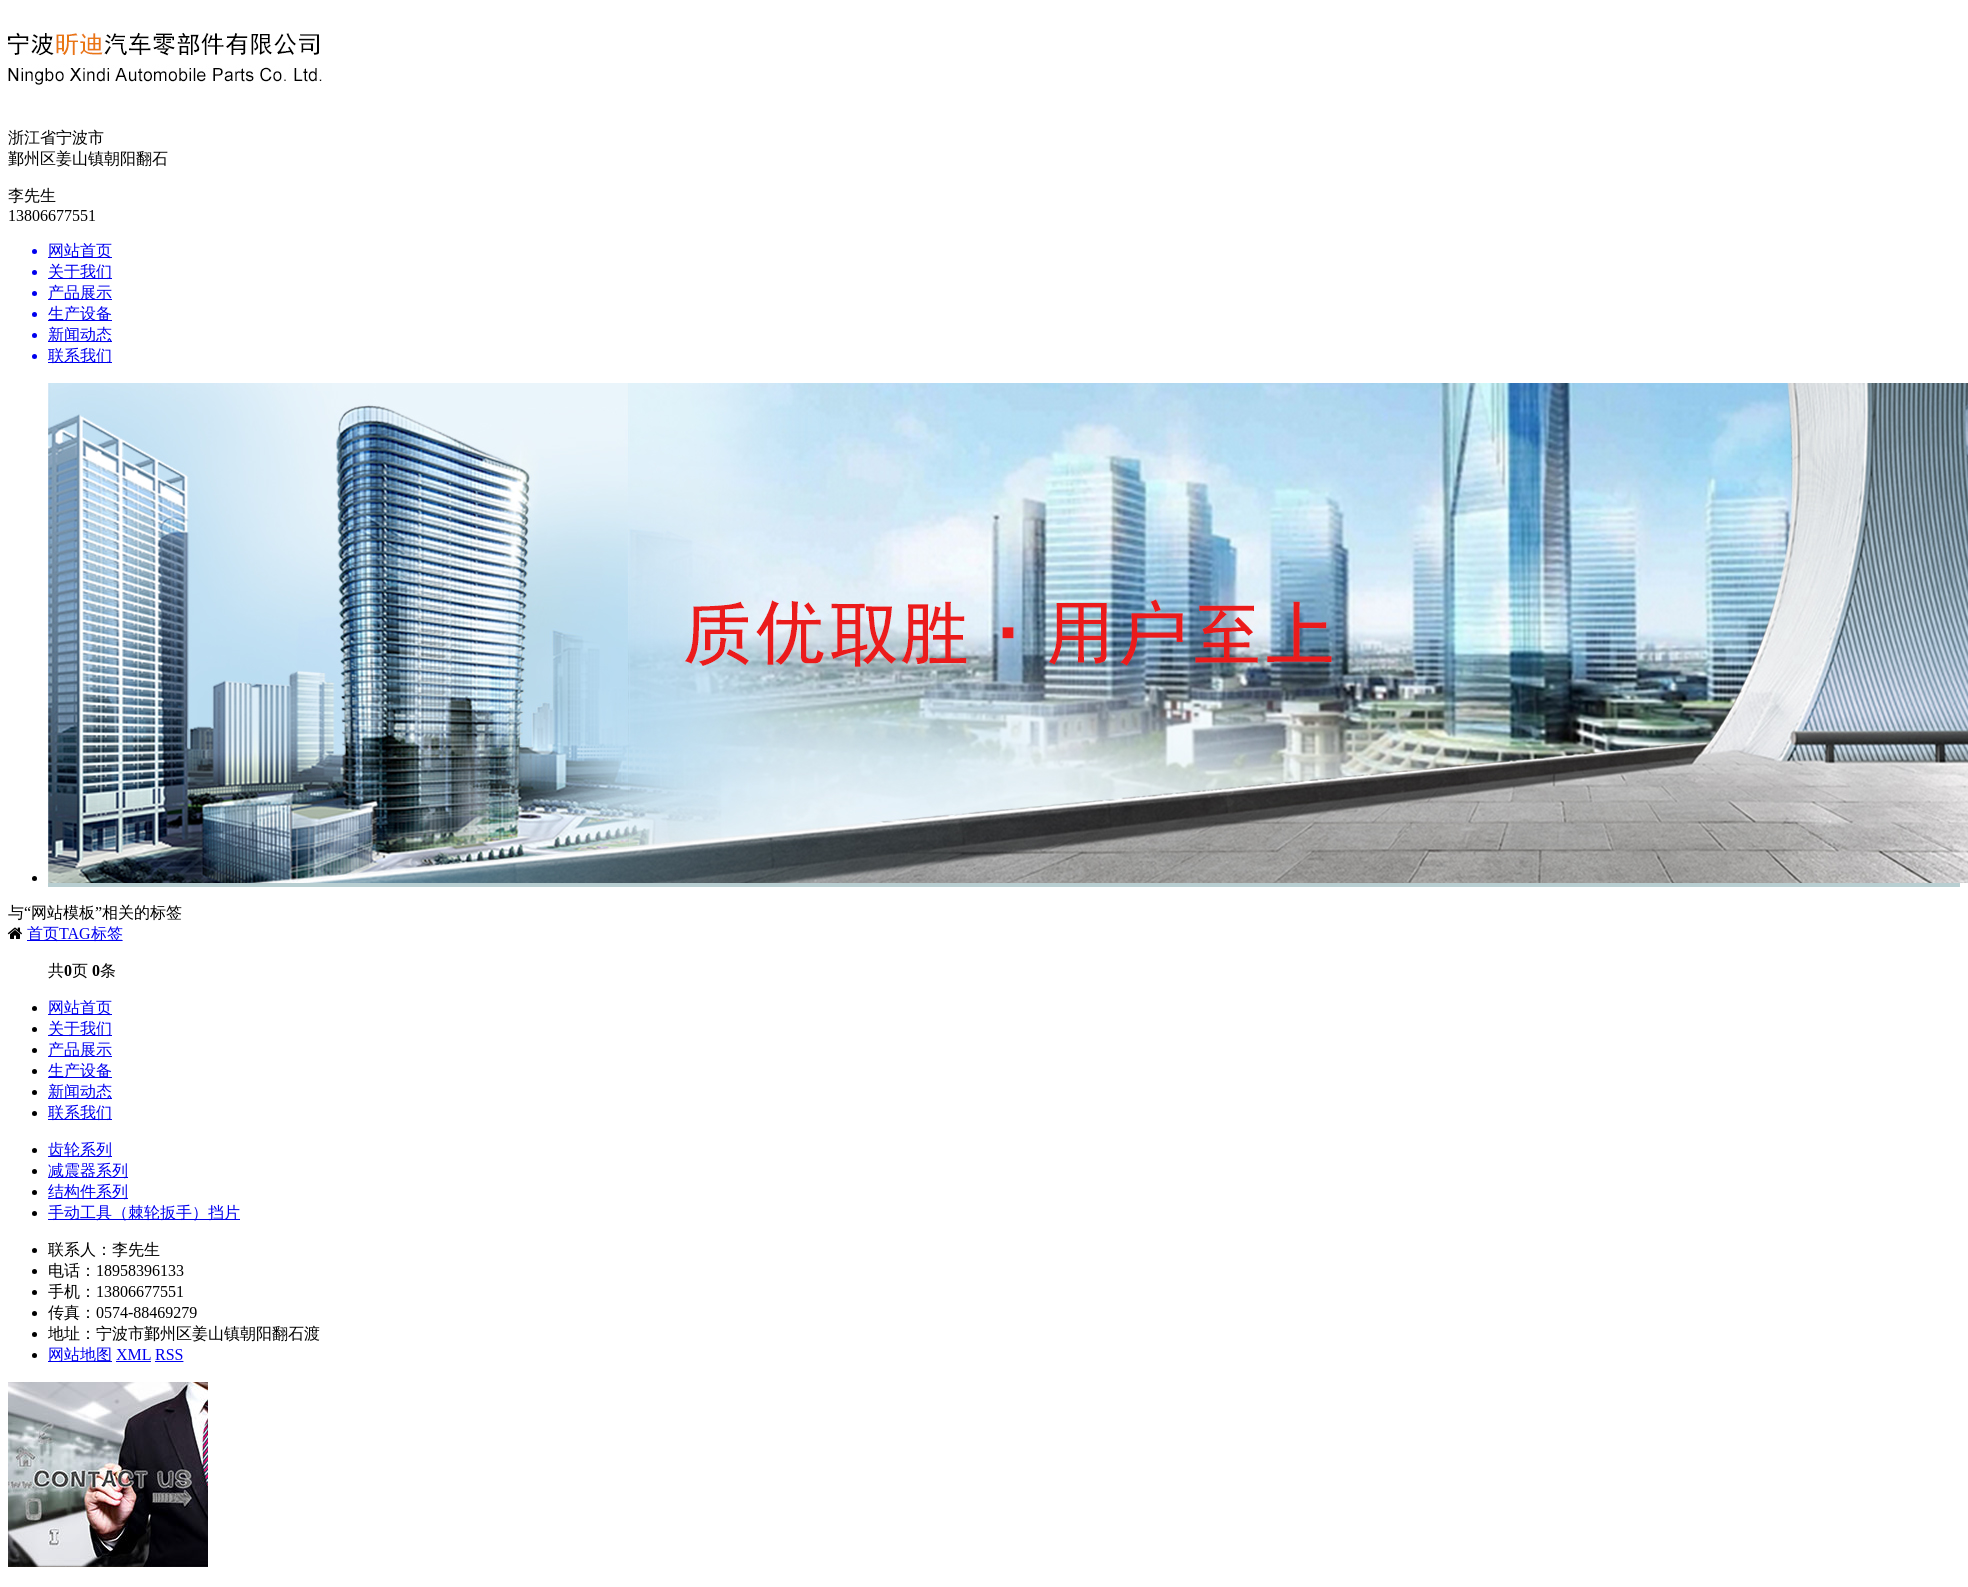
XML (133, 1354)
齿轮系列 (80, 1149)
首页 (43, 933)
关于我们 (80, 1028)
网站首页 (80, 1007)
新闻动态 (80, 1091)
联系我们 (80, 1112)
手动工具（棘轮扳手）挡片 (144, 1212)
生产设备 (80, 1070)
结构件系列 (88, 1191)
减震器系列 (88, 1170)
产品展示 (80, 1049)
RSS (169, 1354)
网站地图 (80, 1354)
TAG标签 (91, 933)
